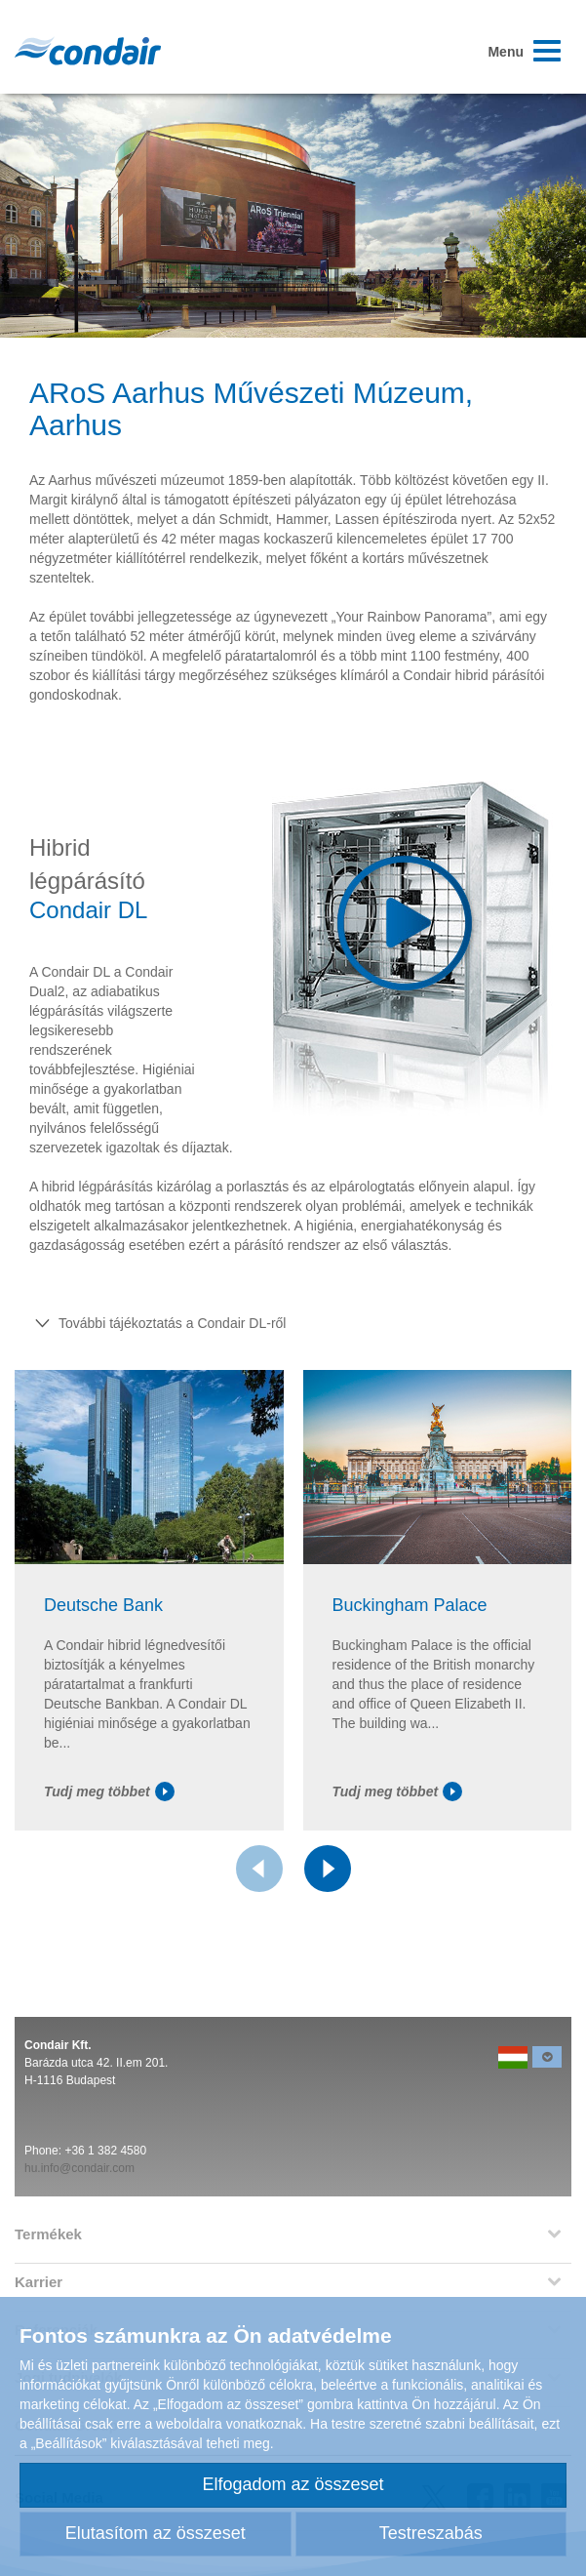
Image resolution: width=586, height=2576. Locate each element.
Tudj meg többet (109, 1791)
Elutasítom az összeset (155, 2533)
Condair (88, 50)
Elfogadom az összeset (292, 2484)
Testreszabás (431, 2533)
